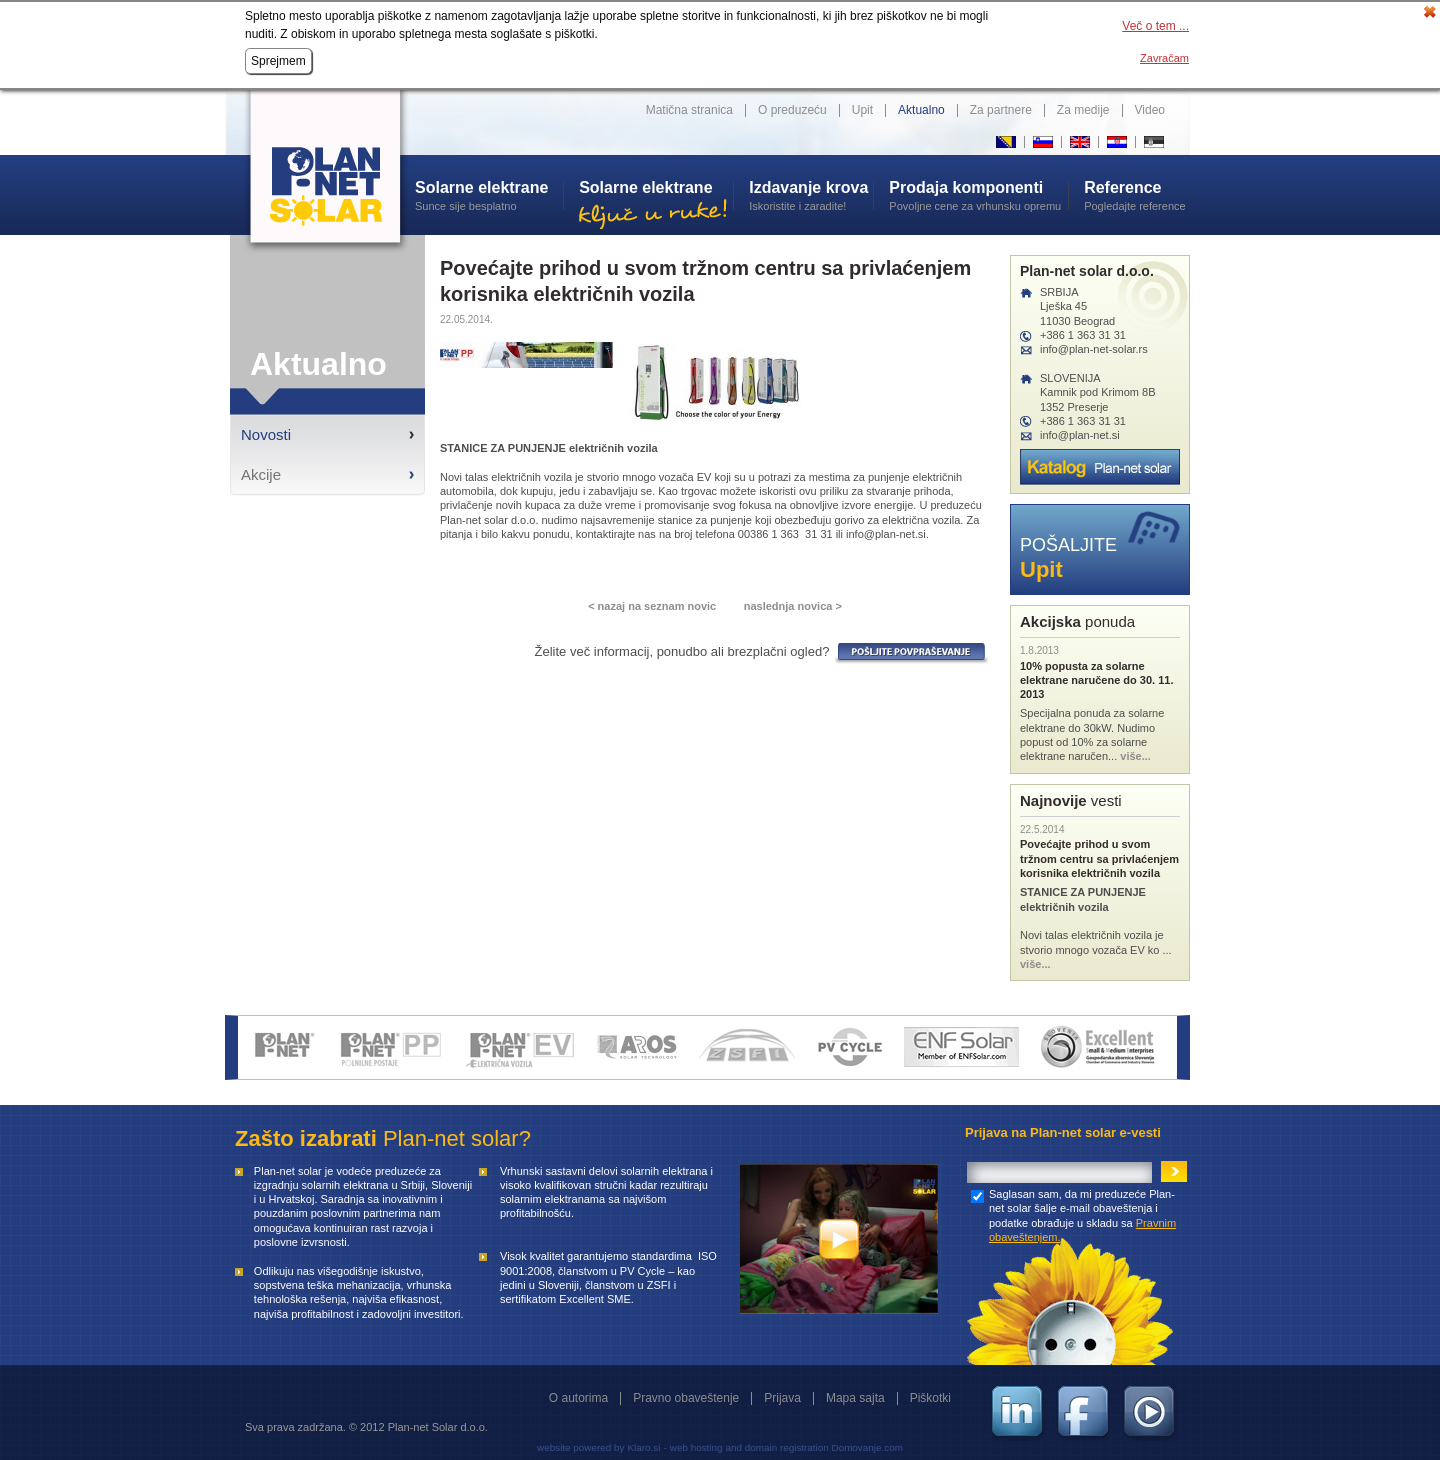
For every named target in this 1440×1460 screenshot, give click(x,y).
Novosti (266, 434)
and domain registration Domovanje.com (814, 1447)
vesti (1071, 800)
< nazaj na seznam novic (652, 606)
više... (1135, 756)
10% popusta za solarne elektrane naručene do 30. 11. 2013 (1096, 680)
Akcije (261, 474)
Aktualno (921, 110)
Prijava (782, 1398)
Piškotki (930, 1398)
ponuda (1077, 621)
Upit (862, 110)
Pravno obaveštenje (686, 1398)
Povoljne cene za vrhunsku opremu (978, 195)
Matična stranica (689, 110)
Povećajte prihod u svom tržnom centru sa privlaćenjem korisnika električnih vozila (1099, 858)
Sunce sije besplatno (489, 195)
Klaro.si (643, 1447)
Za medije (1083, 110)
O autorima (578, 1398)
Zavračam (1164, 58)
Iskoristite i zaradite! (811, 195)
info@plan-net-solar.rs (1094, 349)
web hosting (696, 1447)
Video (1150, 110)
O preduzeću (792, 110)
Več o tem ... (1155, 26)
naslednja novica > (793, 606)
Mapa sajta (855, 1398)
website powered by (580, 1447)
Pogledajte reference (1137, 195)
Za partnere (1001, 110)
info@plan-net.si (1080, 435)
